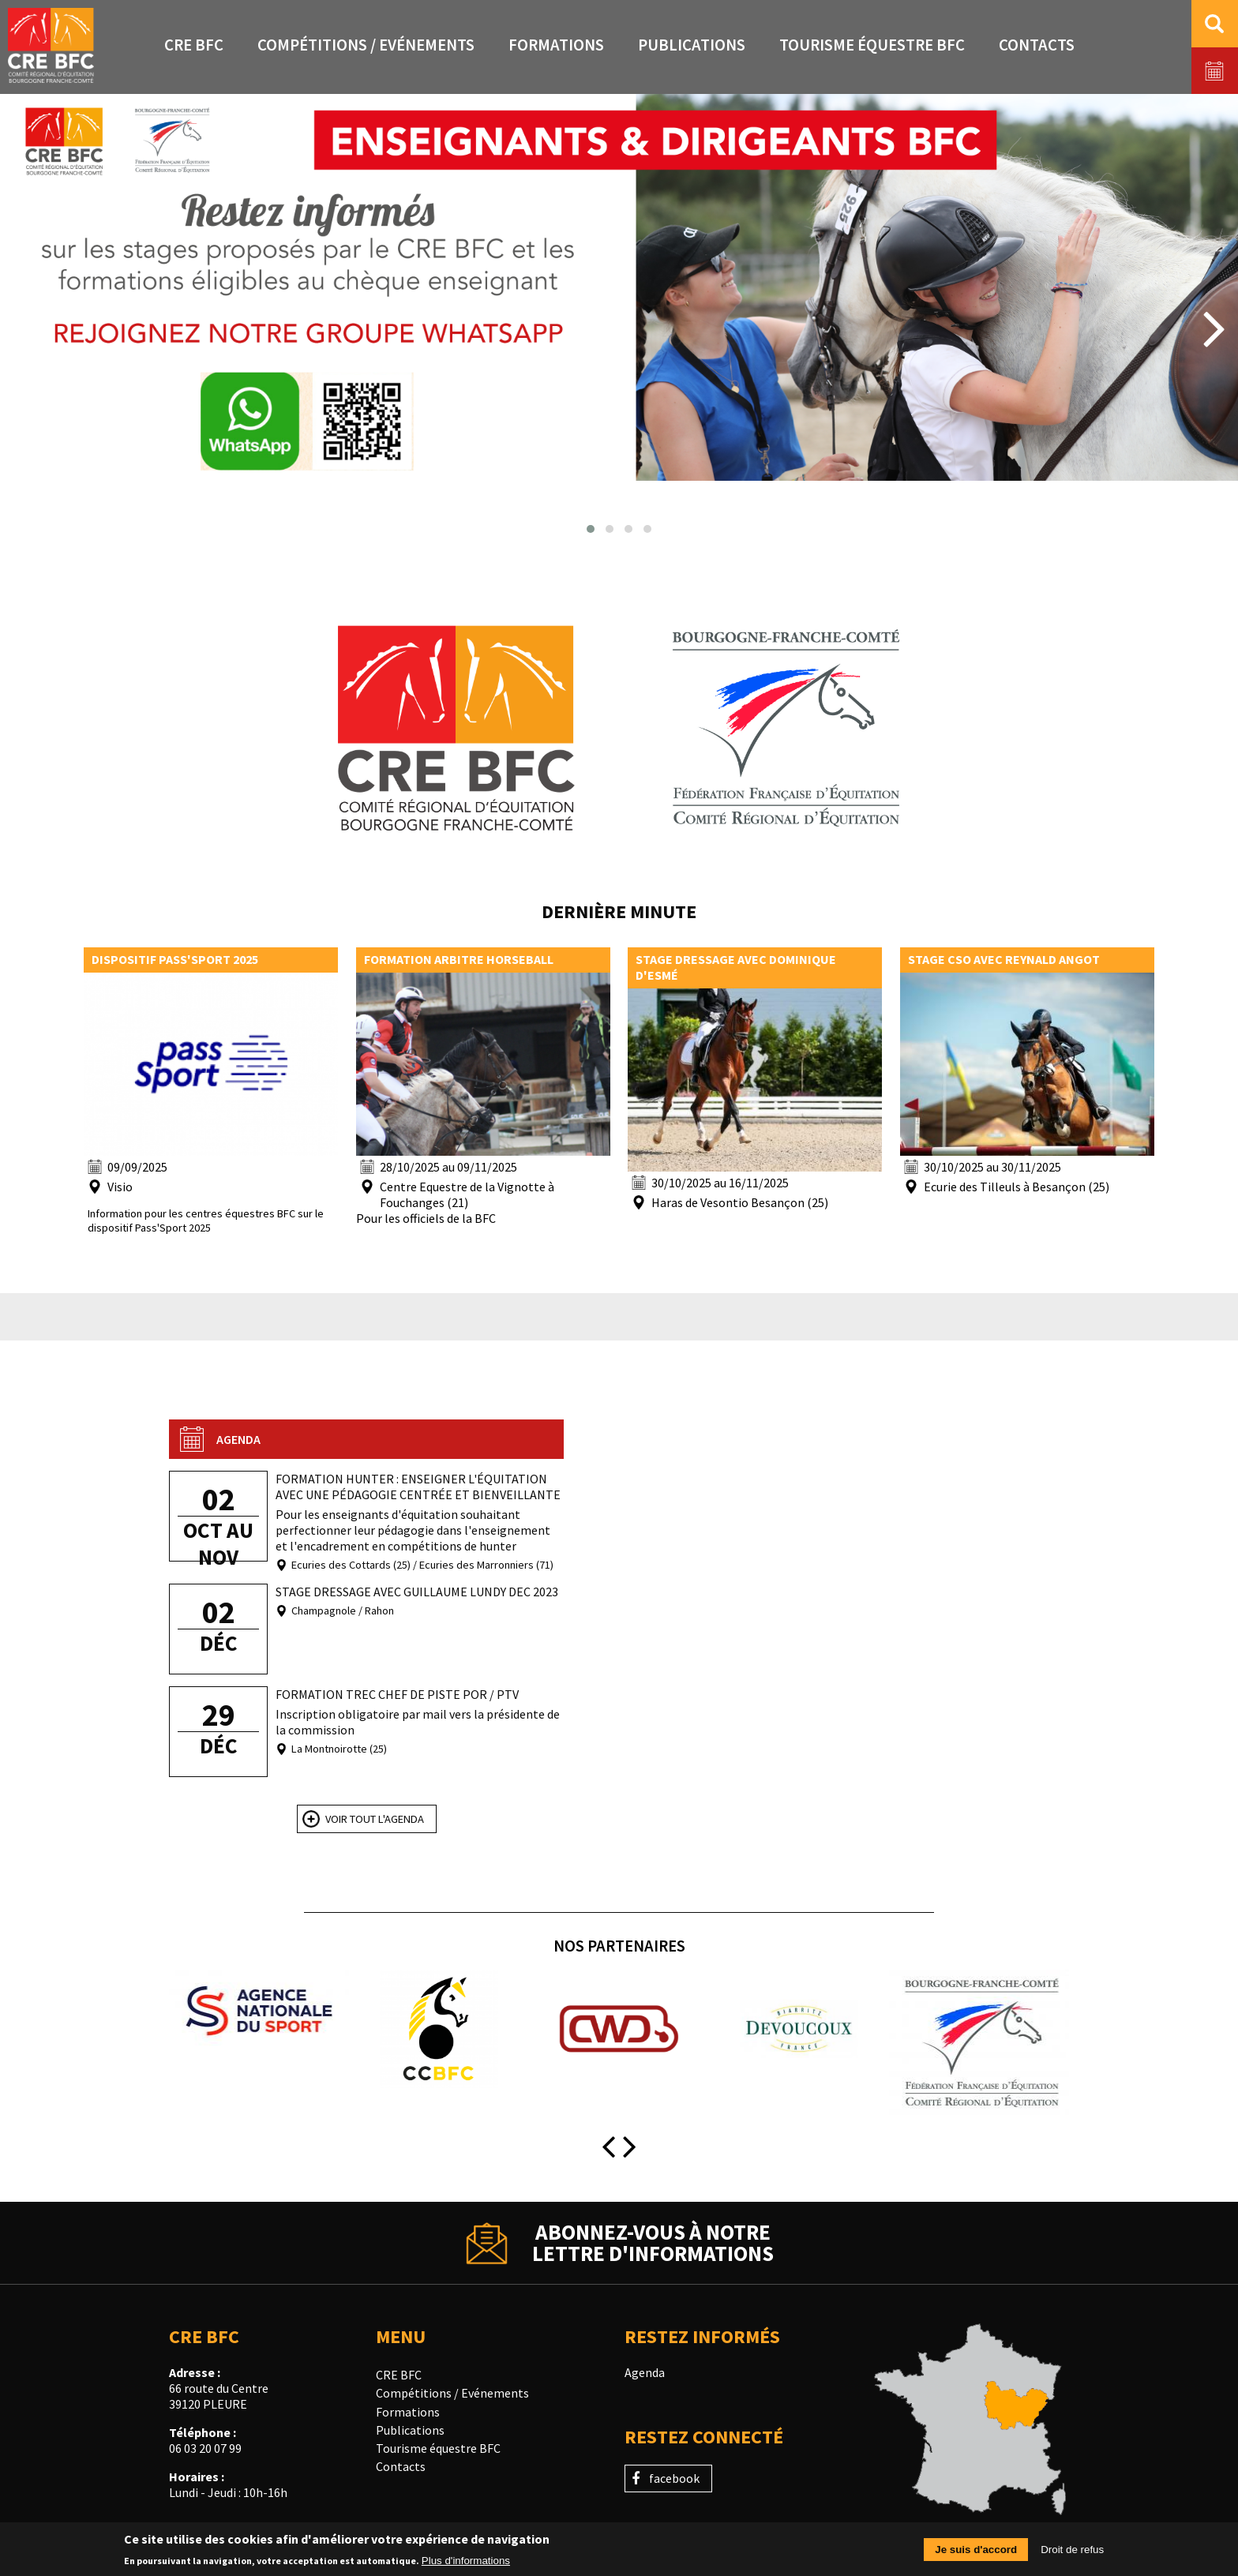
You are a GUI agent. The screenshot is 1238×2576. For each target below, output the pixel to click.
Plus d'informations (466, 2562)
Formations (408, 2412)
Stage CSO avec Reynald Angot (1004, 959)
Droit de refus (1072, 2551)
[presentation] (23, 326)
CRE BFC (399, 2375)
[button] (590, 529)
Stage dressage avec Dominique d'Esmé (736, 967)
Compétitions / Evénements (452, 2393)
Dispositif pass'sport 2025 (175, 959)
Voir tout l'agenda (374, 1819)
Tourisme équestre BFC (438, 2448)
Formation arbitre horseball (458, 959)
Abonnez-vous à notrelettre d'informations (653, 2243)
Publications (410, 2430)
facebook (674, 2478)
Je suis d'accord (976, 2551)
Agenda (645, 2372)
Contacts (401, 2466)
